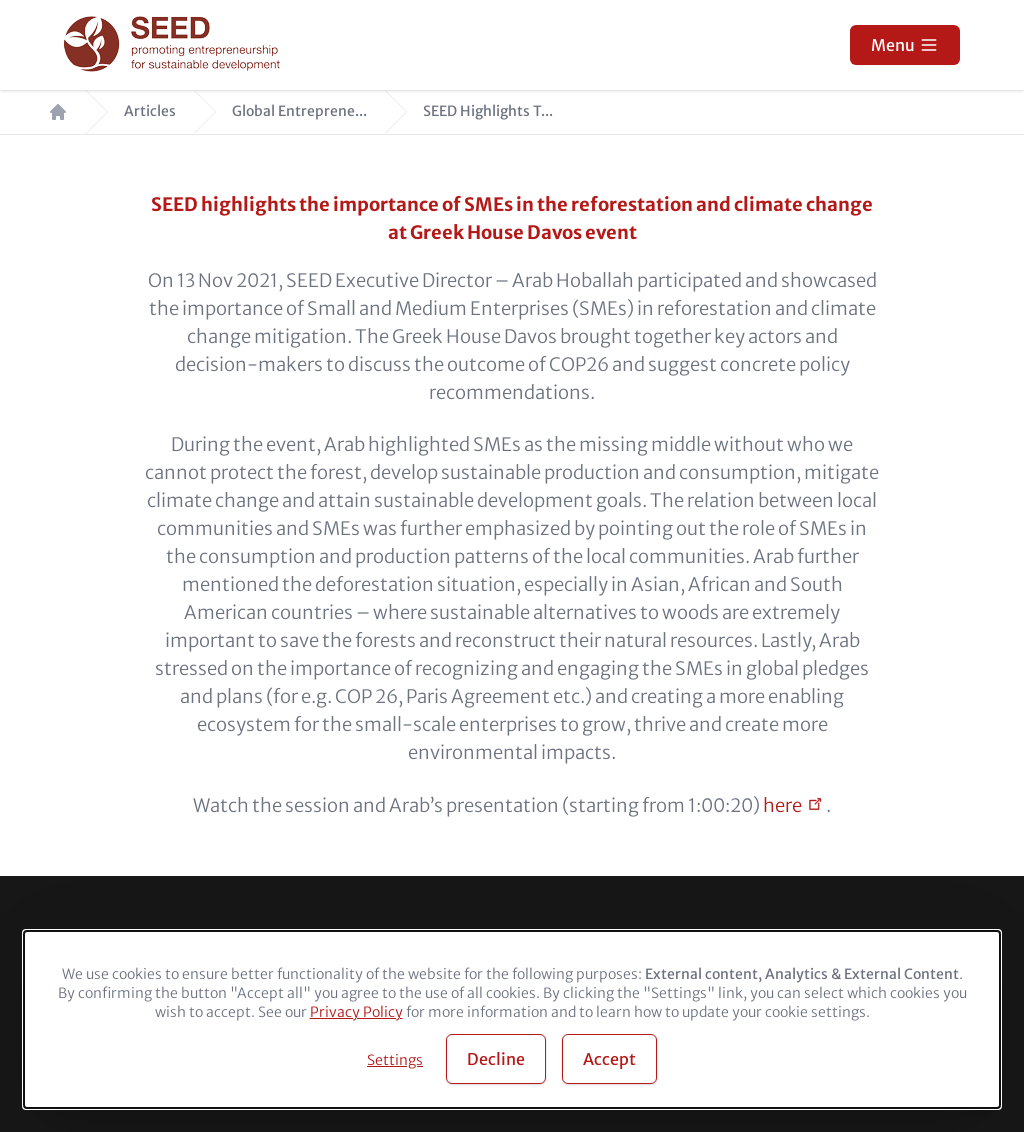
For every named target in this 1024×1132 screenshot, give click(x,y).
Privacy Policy (356, 1012)
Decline (496, 1059)
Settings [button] (395, 1060)
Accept (609, 1059)
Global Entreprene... (299, 111)
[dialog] (512, 1019)
